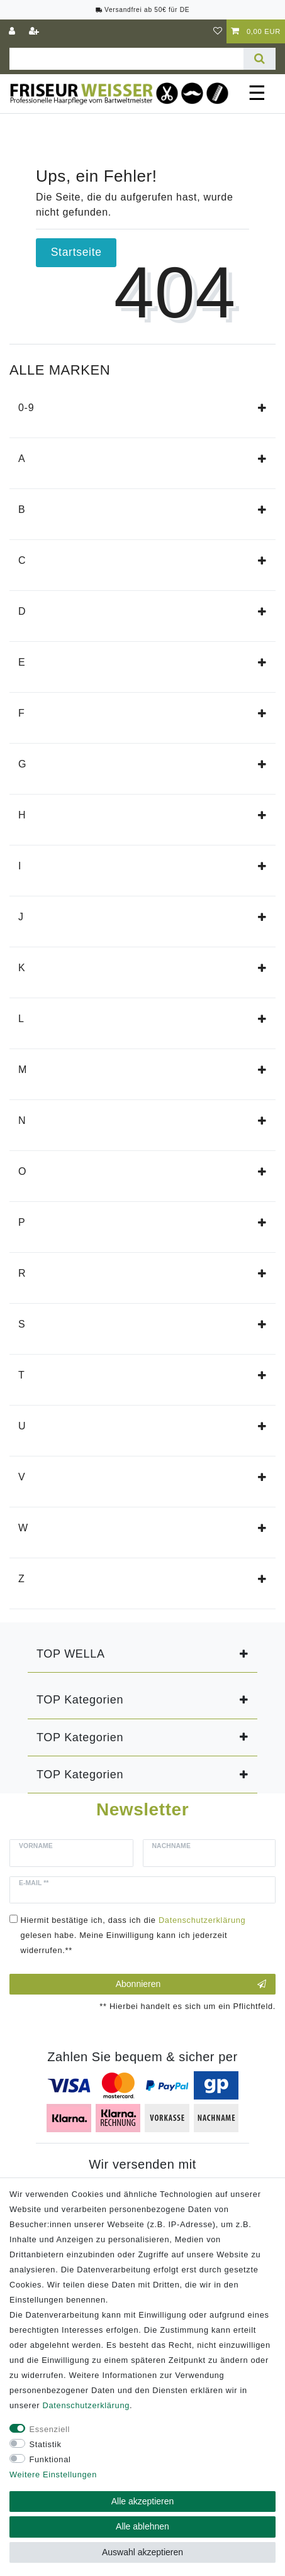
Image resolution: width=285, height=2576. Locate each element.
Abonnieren (191, 1984)
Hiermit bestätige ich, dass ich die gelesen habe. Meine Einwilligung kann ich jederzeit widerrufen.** (133, 1935)
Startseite (76, 252)
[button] (262, 408)
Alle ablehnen (142, 2526)
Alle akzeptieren (142, 2501)
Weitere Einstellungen (53, 2474)
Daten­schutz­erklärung (86, 2405)
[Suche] (259, 59)
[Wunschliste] (218, 31)
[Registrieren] (35, 31)
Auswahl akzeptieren (142, 2552)
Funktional (50, 2459)
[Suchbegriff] (126, 59)
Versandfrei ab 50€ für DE (143, 9)
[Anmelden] (13, 31)
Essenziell (50, 2429)
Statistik (46, 2444)
